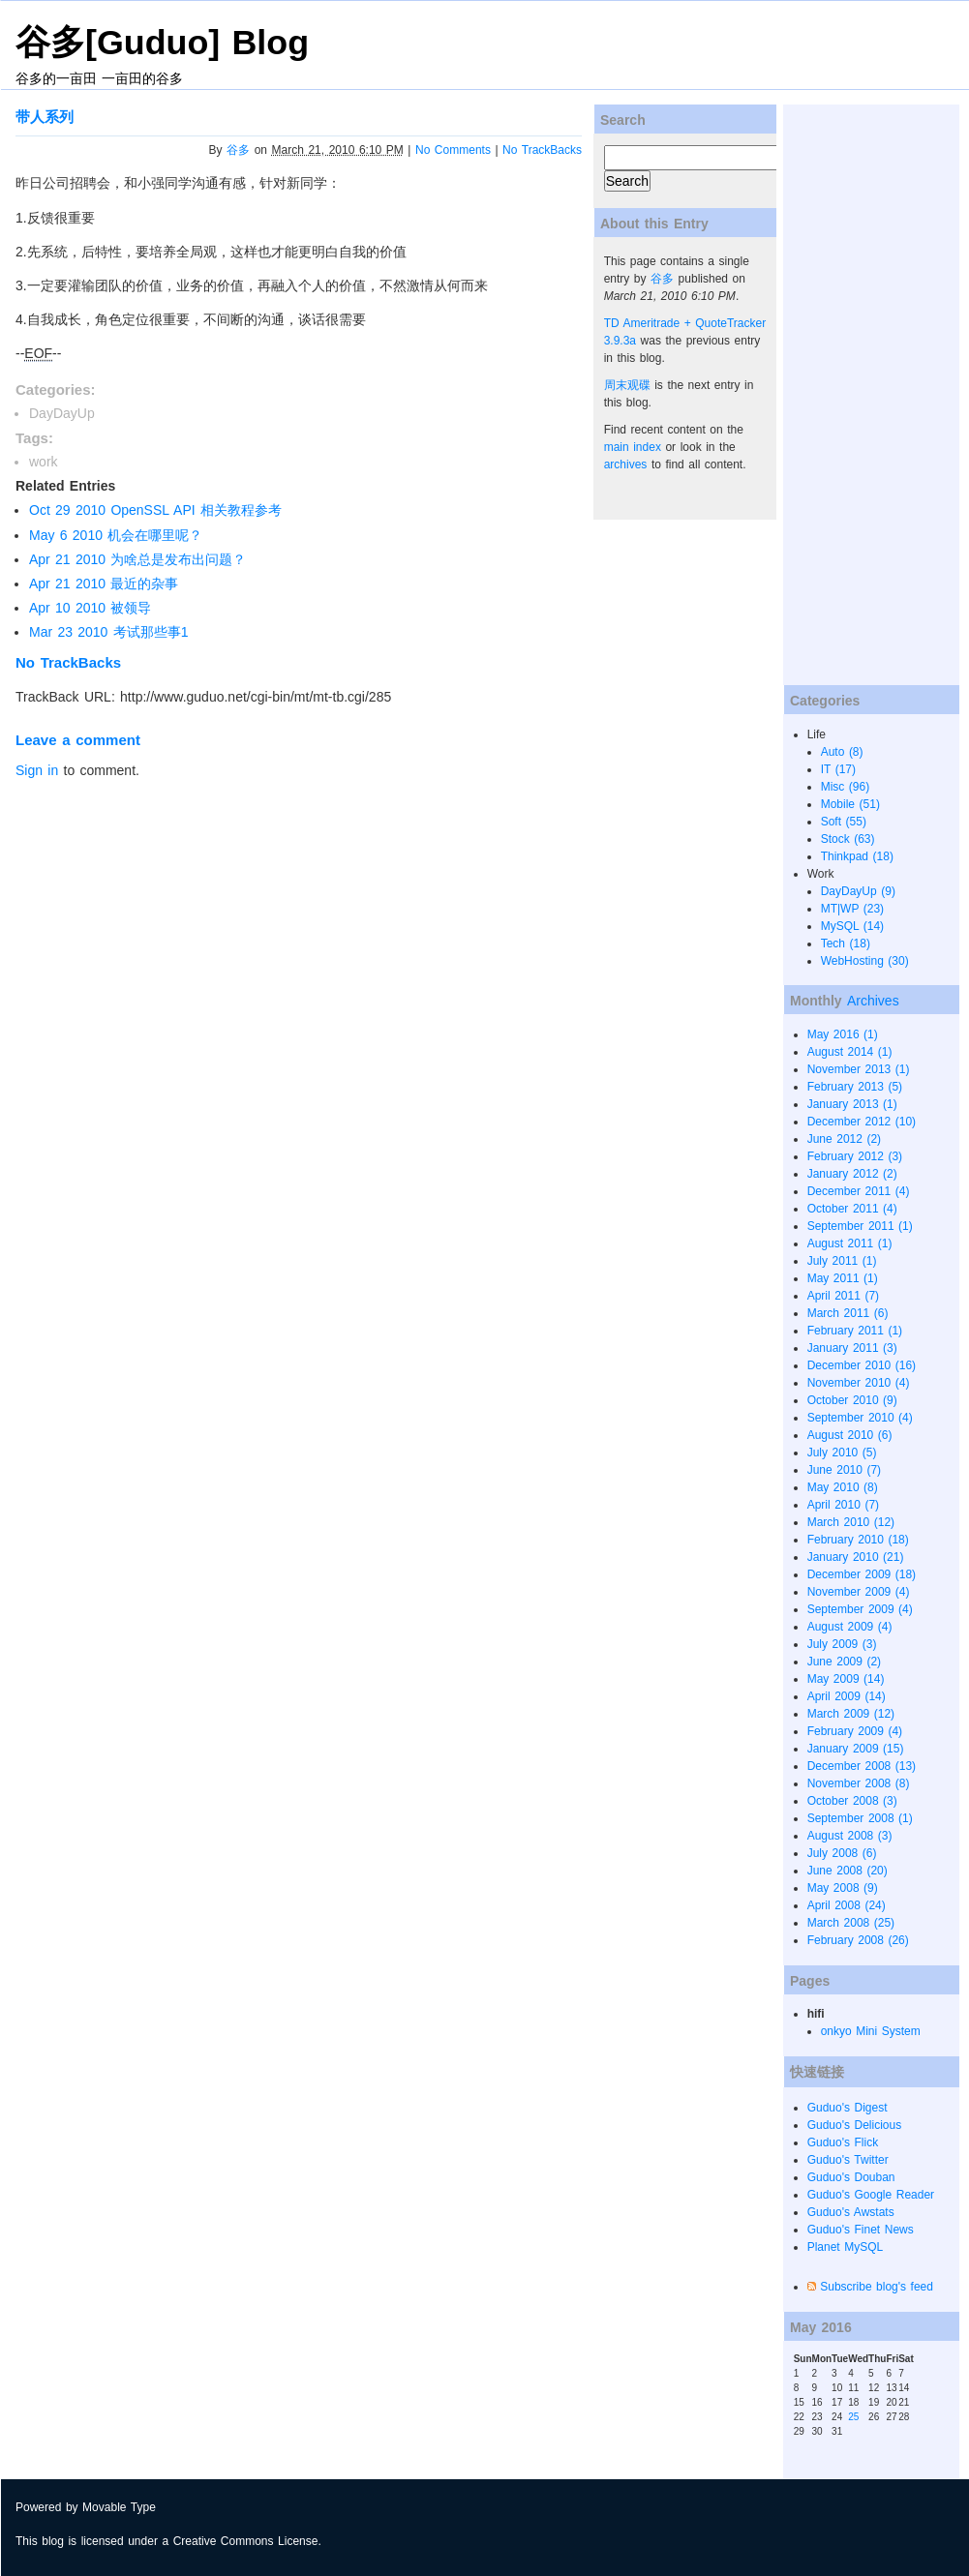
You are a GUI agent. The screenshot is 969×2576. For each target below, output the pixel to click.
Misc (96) (845, 787)
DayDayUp (62, 413)
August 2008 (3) (850, 1835)
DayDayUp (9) (858, 891)
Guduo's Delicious (854, 2125)
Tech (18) (845, 943)
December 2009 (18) (861, 1574)
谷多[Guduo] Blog (162, 42)
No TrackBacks (542, 150)
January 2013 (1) (852, 1104)
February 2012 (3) (854, 1156)
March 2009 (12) (850, 1714)
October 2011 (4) (852, 1208)
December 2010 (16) (861, 1365)
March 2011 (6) (848, 1313)
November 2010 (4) (858, 1383)
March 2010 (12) (850, 1522)
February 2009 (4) (854, 1731)
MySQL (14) (852, 926)
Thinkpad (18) (857, 856)
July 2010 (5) (842, 1452)
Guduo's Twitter (848, 2160)
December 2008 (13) (861, 1766)
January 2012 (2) (852, 1174)
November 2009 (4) (858, 1592)
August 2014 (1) (850, 1052)
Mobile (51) (850, 804)
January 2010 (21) (855, 1557)
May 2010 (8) (842, 1487)
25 (853, 2416)
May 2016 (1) (842, 1034)
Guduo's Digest (847, 2107)
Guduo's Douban (851, 2177)
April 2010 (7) (843, 1505)
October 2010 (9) (852, 1400)
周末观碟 (627, 385)
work (43, 461)
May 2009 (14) (846, 1679)
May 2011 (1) (842, 1278)
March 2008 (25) (850, 1923)
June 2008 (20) (847, 1870)
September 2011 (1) (860, 1226)
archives (626, 464)
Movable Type (119, 2507)
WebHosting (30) (865, 961)
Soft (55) (843, 821)
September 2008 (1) (860, 1818)
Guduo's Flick (843, 2142)
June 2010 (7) (844, 1470)
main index (632, 447)
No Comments (453, 150)
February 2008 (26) (858, 1940)
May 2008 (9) (842, 1888)
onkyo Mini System (871, 2031)
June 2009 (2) (844, 1661)
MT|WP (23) (852, 908)
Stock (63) (848, 839)
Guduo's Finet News (860, 2229)
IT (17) (838, 769)
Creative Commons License (245, 2541)
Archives (873, 1000)
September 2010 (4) (860, 1417)
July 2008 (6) (842, 1853)
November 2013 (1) (858, 1069)
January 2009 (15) (855, 1748)
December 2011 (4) (858, 1191)
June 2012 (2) (844, 1139)
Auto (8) (842, 752)
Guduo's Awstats (850, 2212)
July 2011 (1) (842, 1261)
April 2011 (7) (843, 1296)
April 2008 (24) (846, 1905)
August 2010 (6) (850, 1435)
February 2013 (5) (854, 1086)
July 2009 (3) (842, 1644)
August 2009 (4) (850, 1626)
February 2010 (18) (858, 1539)
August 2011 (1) (850, 1243)
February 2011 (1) (854, 1330)
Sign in (36, 770)
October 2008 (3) (852, 1801)
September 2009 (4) (860, 1609)
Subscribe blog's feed (876, 2286)
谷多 (238, 150)
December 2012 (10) (861, 1121)
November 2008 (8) (858, 1783)
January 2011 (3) (852, 1348)
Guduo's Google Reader (870, 2195)
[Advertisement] (860, 395)
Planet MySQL (845, 2247)
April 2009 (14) (846, 1696)
